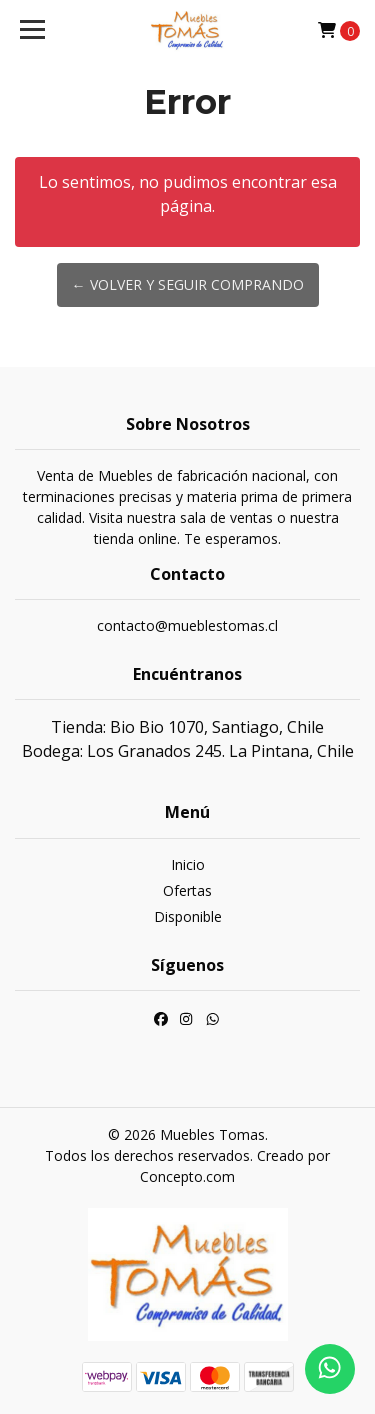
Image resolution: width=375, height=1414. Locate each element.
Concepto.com (187, 1176)
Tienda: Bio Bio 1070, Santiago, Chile (187, 727)
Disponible (188, 916)
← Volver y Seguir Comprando (188, 284)
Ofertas (187, 890)
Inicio (188, 864)
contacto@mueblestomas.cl (187, 625)
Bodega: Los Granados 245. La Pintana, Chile (188, 751)
